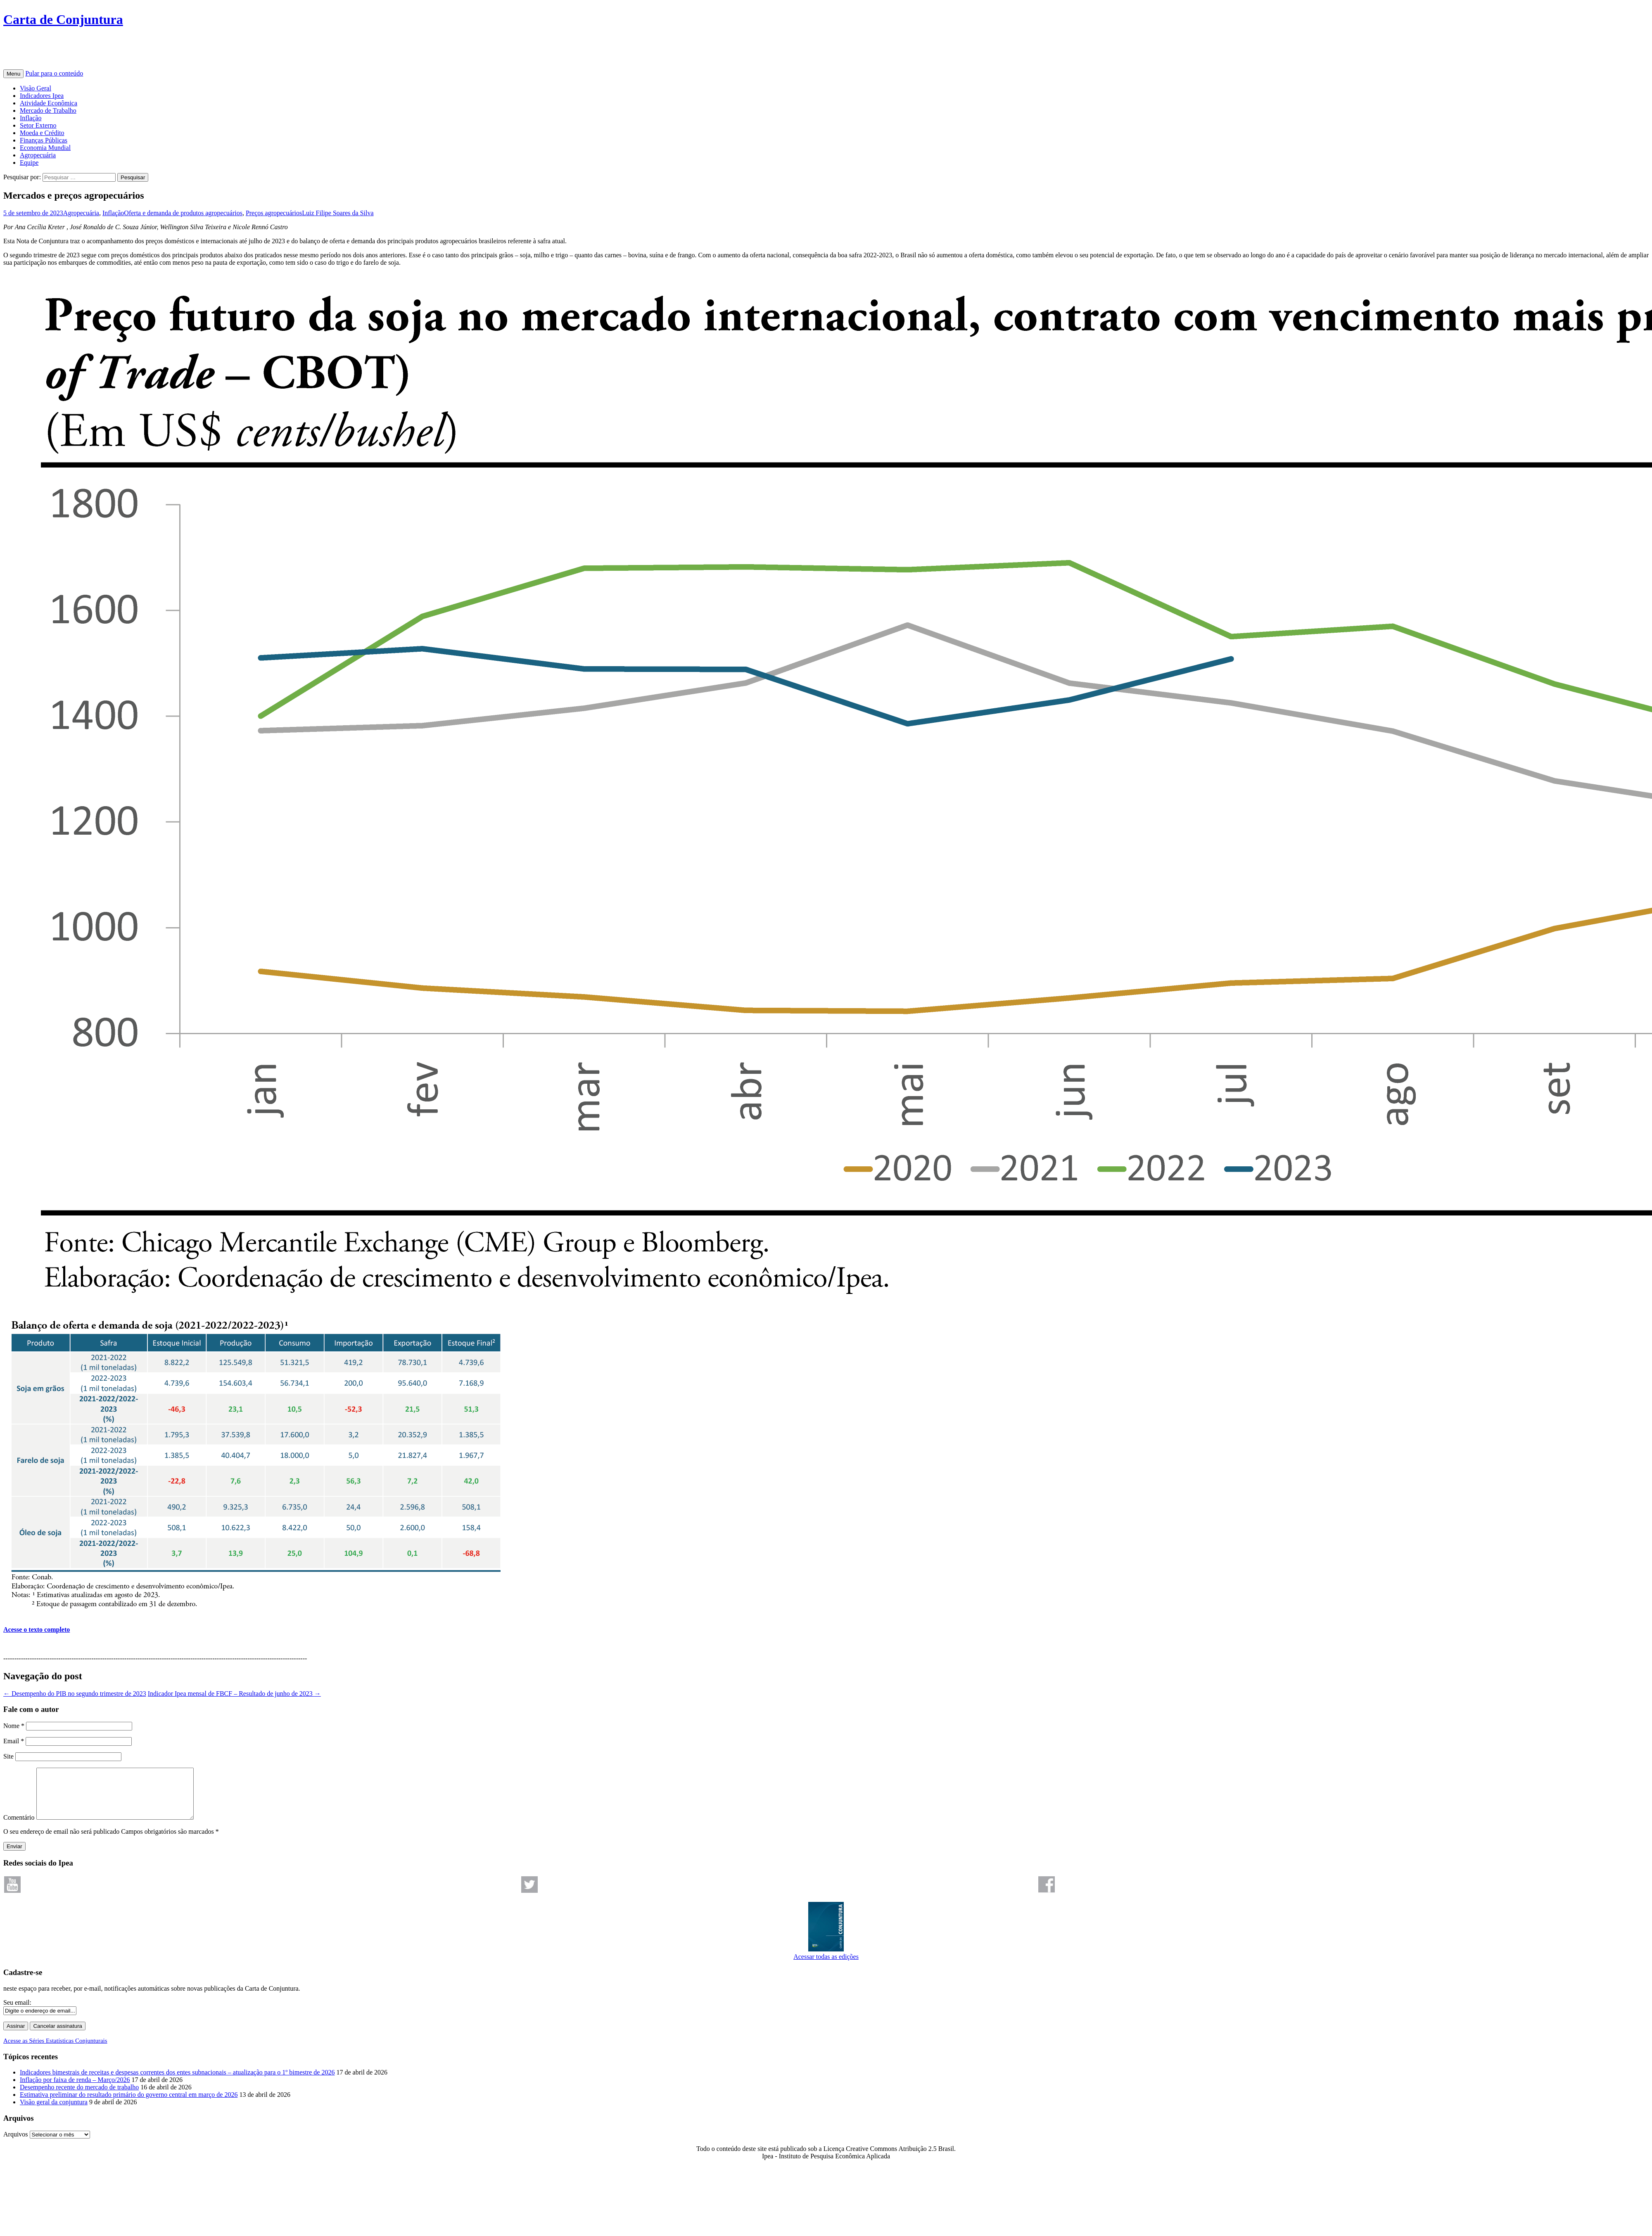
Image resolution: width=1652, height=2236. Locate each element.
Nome (13, 1725)
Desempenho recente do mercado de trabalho (79, 2097)
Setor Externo (38, 125)
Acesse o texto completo (36, 1629)
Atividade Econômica (48, 103)
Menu (13, 74)
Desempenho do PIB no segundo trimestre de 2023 (74, 1693)
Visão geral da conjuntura (54, 2111)
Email (13, 1741)
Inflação (30, 117)
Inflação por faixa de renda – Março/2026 (75, 2089)
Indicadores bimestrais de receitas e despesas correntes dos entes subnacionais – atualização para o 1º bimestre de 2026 (177, 2082)
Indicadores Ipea (42, 95)
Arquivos (15, 2144)
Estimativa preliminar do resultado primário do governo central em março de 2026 (128, 2104)
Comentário (19, 1827)
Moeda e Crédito (42, 132)
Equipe (29, 162)
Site (8, 1756)
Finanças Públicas (43, 140)
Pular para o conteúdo (54, 73)
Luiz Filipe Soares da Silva (337, 212)
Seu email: (17, 2012)
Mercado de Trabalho (48, 110)
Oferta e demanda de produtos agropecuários (183, 212)
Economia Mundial (45, 147)
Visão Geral (35, 88)
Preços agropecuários (274, 212)
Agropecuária (38, 155)
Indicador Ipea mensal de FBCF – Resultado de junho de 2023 (234, 1693)
